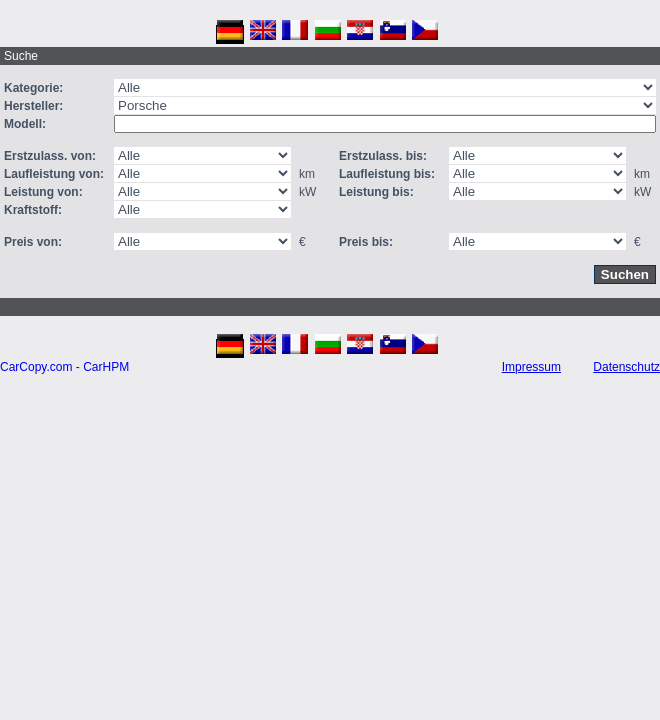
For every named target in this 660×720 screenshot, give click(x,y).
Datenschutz (626, 367)
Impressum (531, 367)
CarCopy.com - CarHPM (64, 367)
